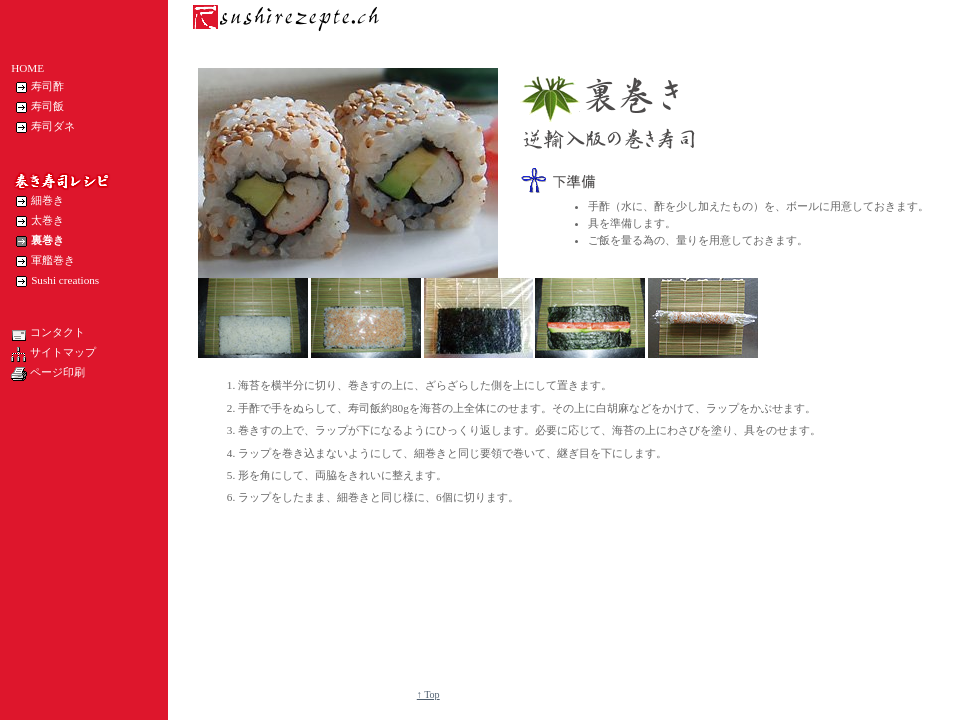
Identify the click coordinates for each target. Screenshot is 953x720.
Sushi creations (55, 281)
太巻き (37, 221)
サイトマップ (53, 354)
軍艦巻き (43, 261)
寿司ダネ (43, 127)
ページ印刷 (48, 374)
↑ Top (428, 694)
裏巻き (37, 241)
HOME (27, 68)
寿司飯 (37, 107)
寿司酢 (37, 87)
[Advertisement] (286, 599)
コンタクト (48, 334)
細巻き (37, 201)
